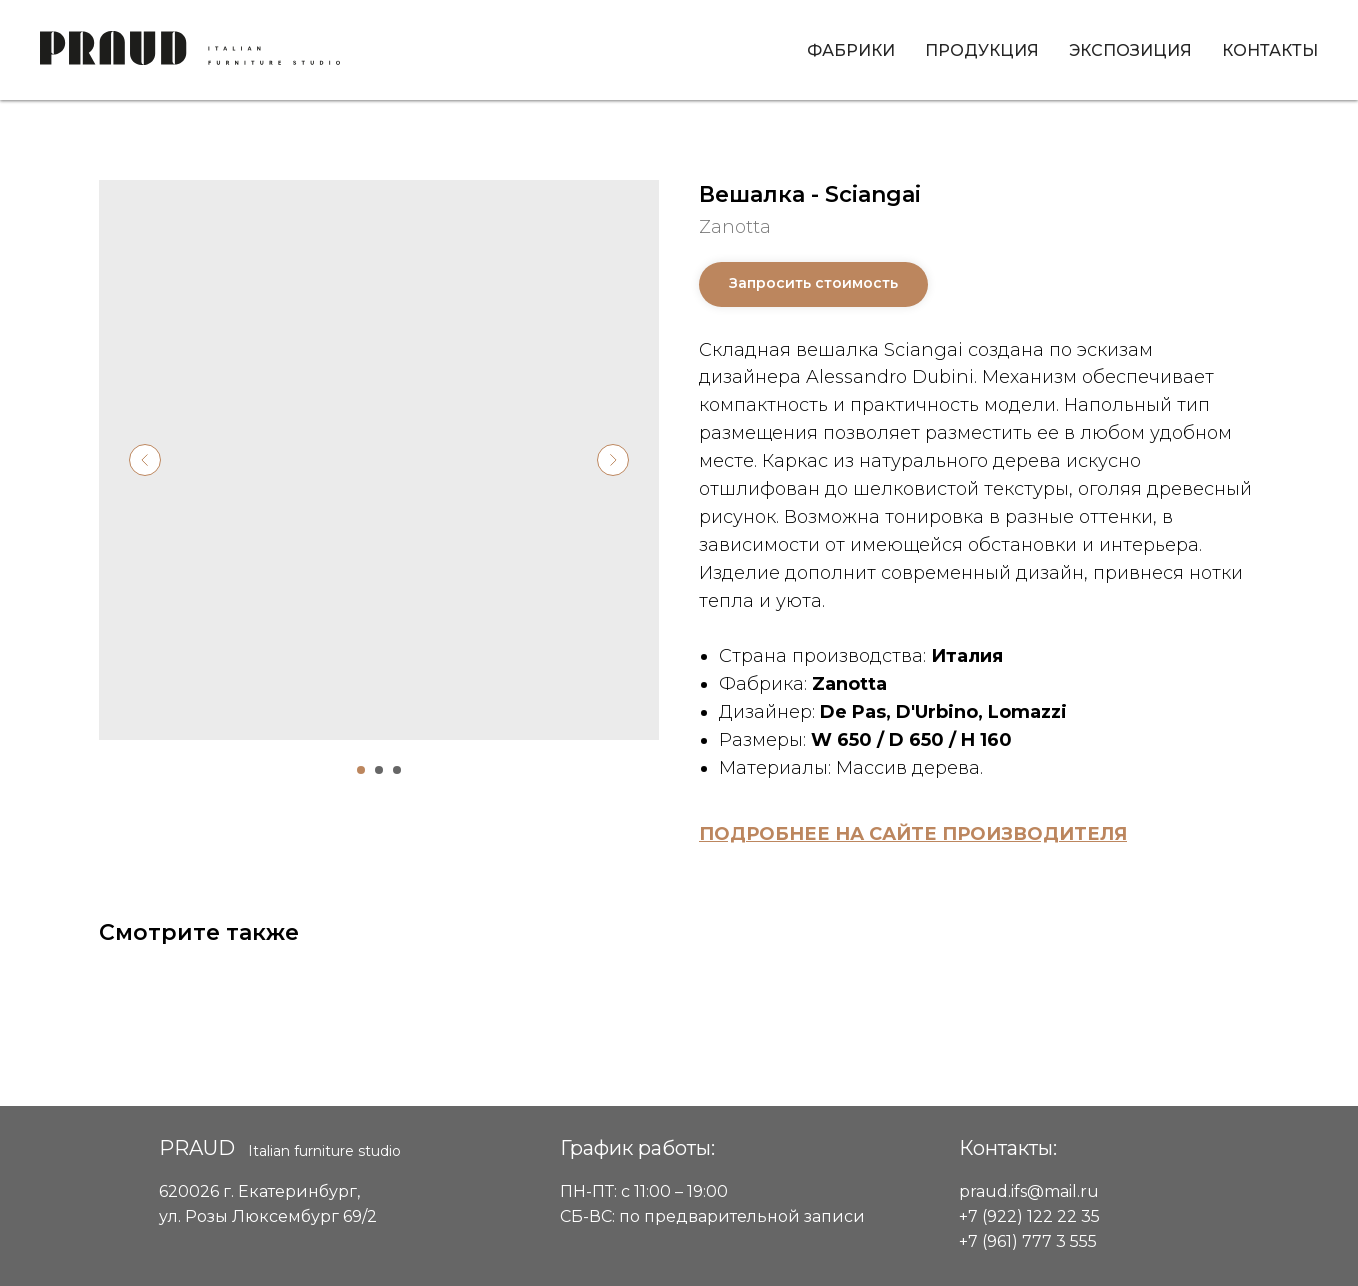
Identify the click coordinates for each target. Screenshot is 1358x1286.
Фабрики (851, 50)
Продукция (982, 50)
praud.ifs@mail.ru (1029, 1191)
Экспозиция (1130, 50)
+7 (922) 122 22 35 (1029, 1216)
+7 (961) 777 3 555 (1028, 1241)
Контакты (1270, 50)
